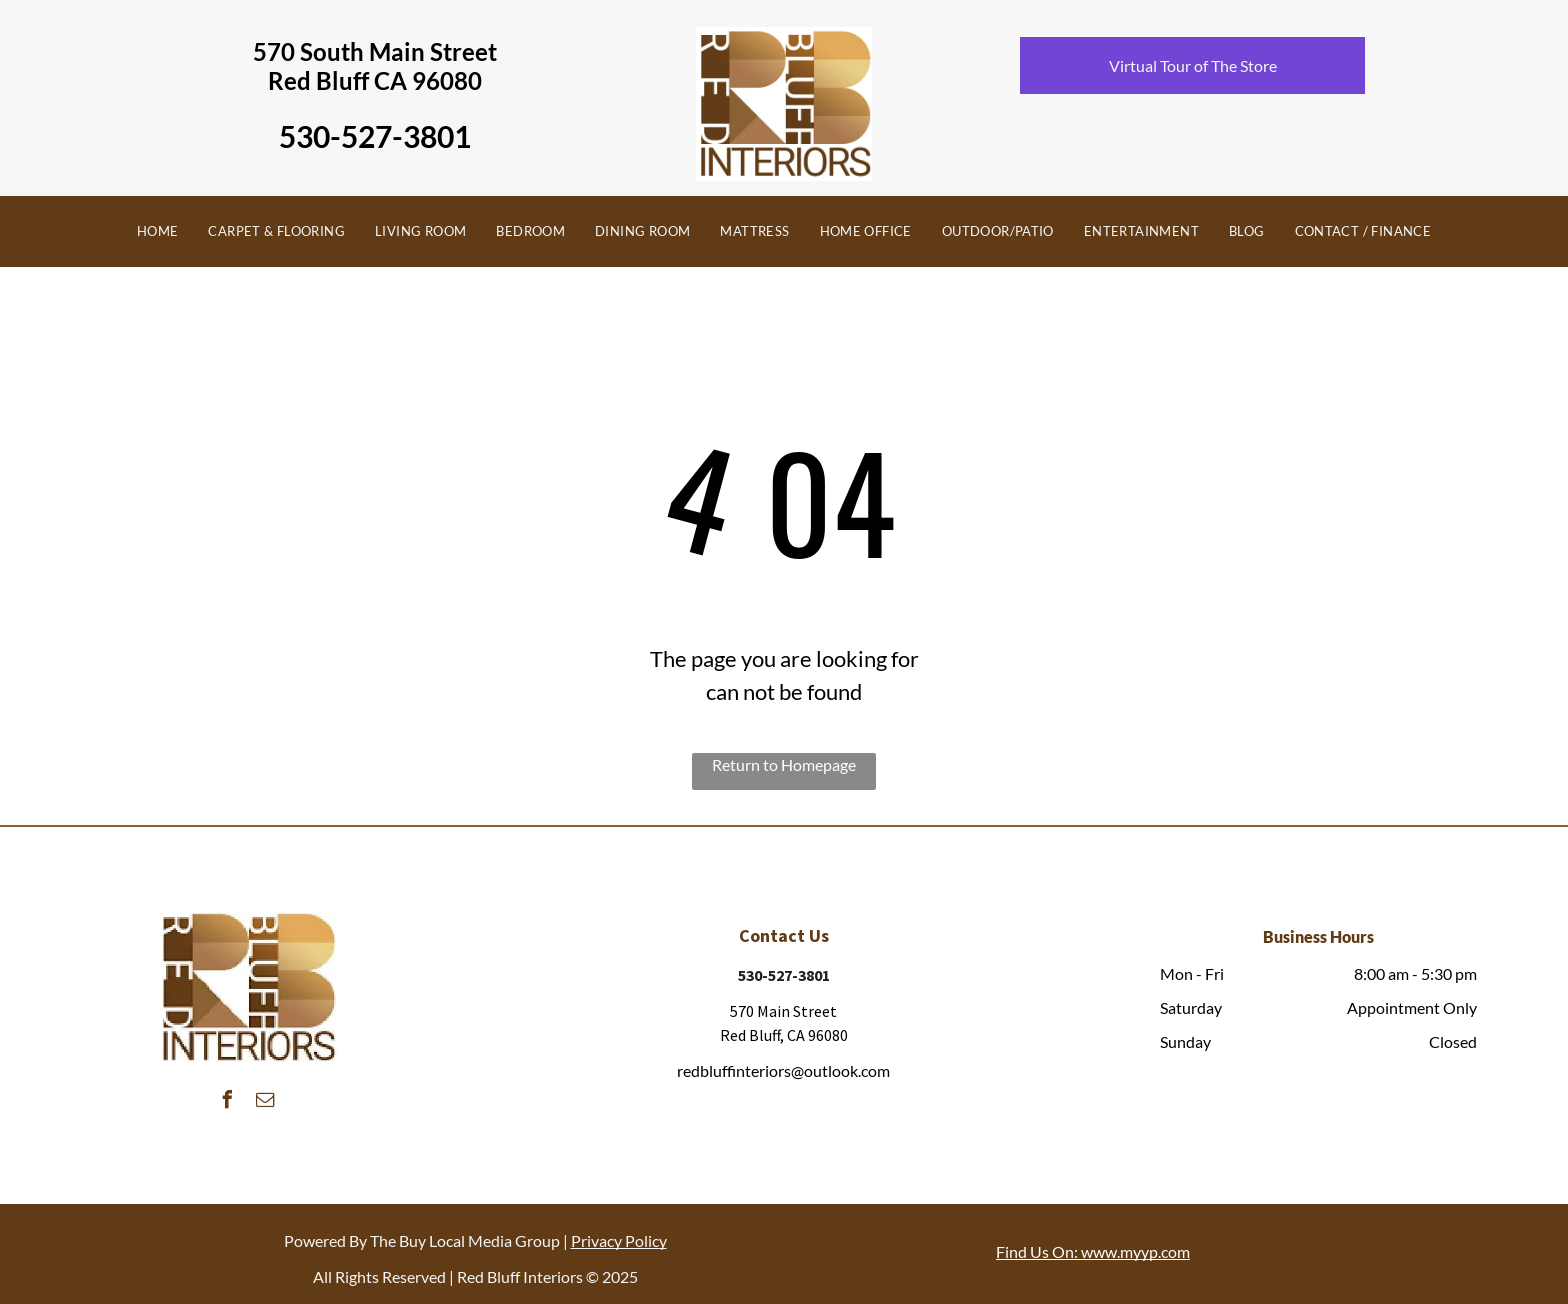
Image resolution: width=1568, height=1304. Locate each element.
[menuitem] (158, 232)
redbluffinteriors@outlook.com (783, 1070)
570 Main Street (783, 1011)
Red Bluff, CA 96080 (784, 1035)
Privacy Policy (619, 1240)
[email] (265, 1102)
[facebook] (227, 1102)
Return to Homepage (784, 764)
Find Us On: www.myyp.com (1093, 1251)
